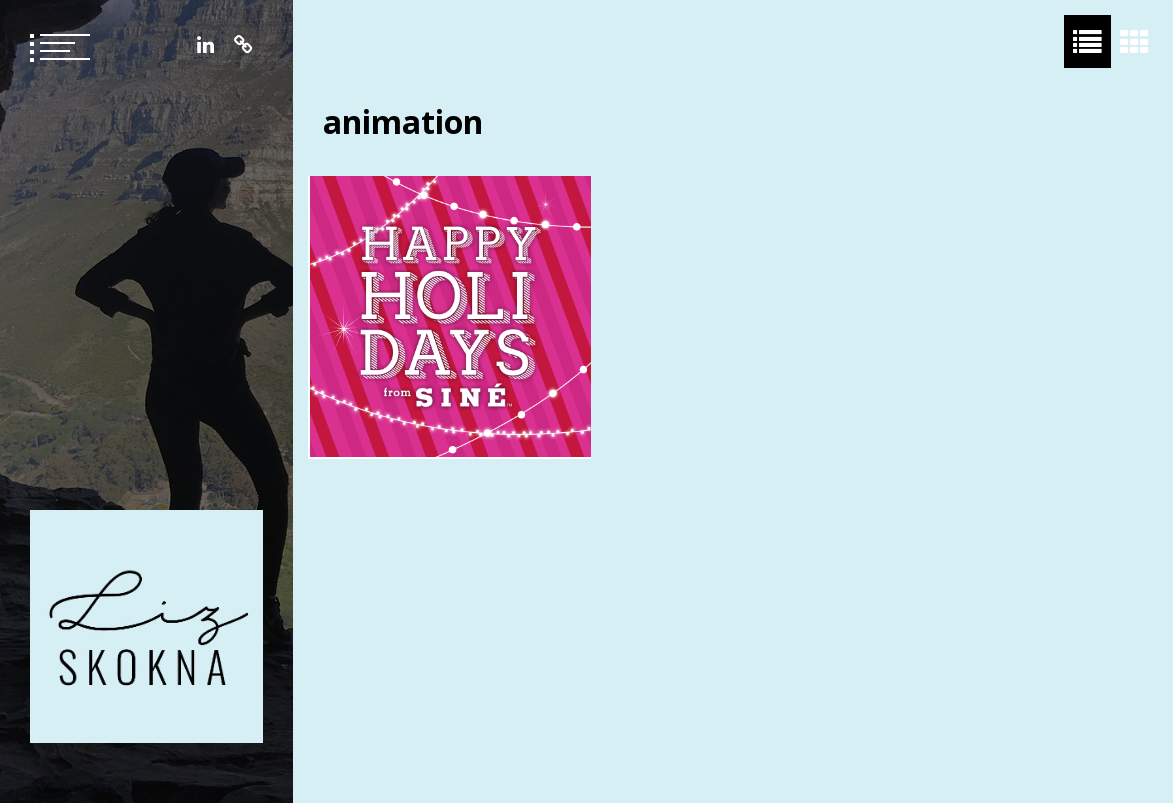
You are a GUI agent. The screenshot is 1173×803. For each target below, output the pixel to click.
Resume (243, 45)
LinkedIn (205, 45)
